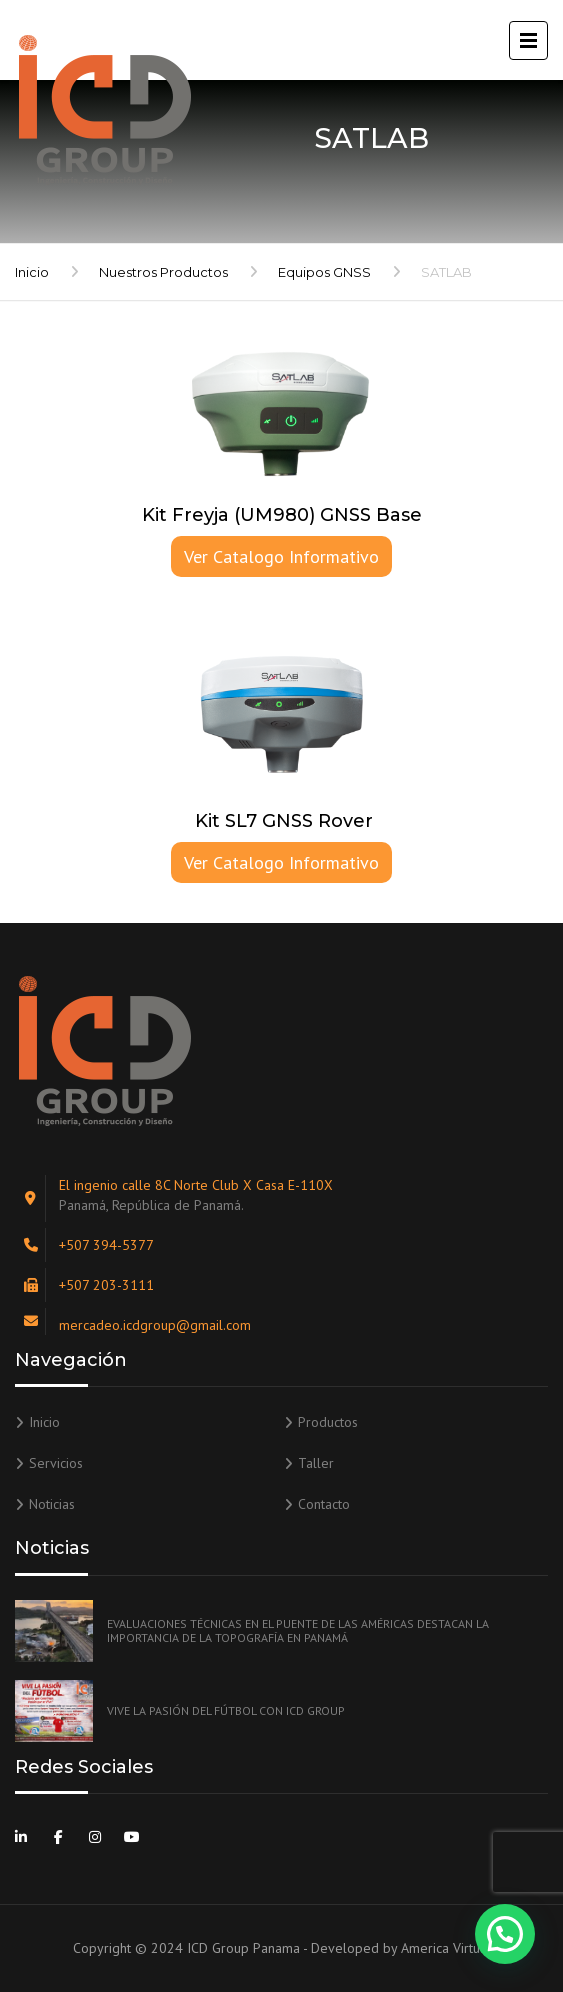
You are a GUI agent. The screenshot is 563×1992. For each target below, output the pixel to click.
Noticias (52, 1504)
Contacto (324, 1504)
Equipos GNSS (324, 272)
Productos (328, 1422)
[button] (505, 1934)
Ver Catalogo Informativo (281, 556)
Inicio (32, 272)
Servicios (56, 1463)
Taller (316, 1463)
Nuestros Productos (163, 272)
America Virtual (446, 1948)
